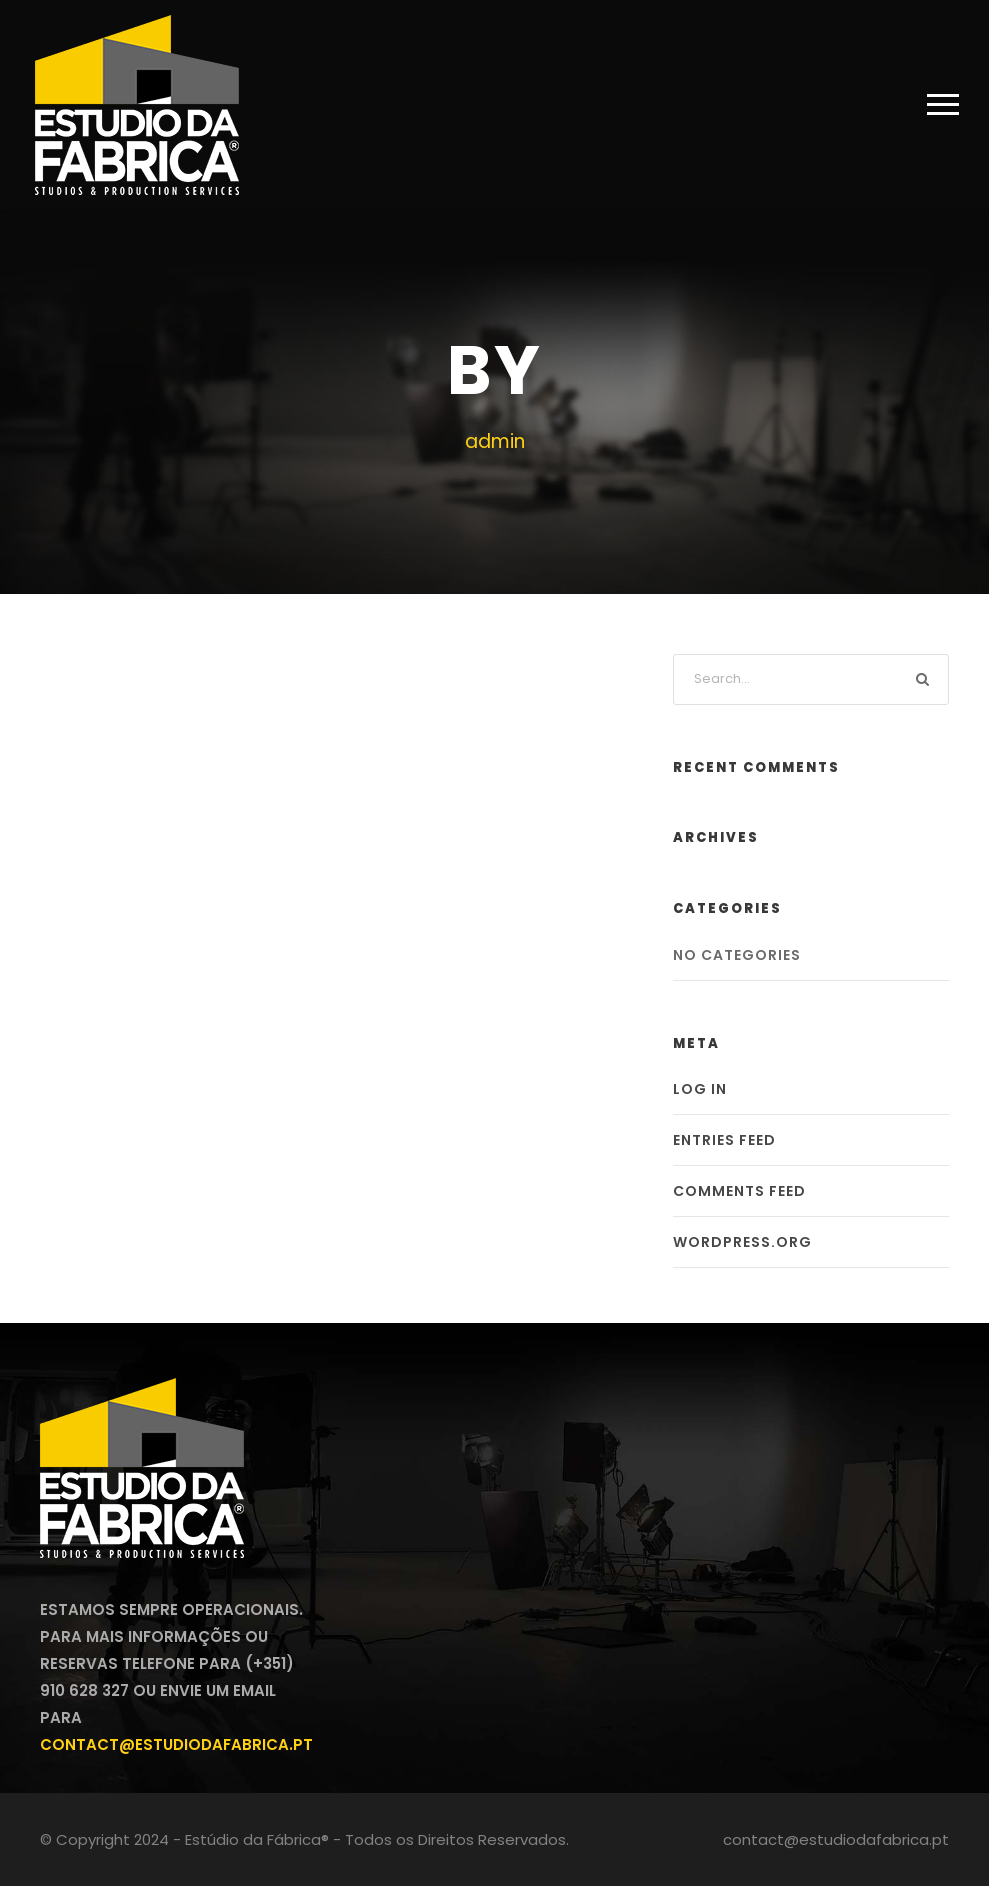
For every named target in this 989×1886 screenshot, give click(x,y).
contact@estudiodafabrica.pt (176, 1744)
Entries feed (724, 1140)
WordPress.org (742, 1242)
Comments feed (739, 1191)
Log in (700, 1089)
